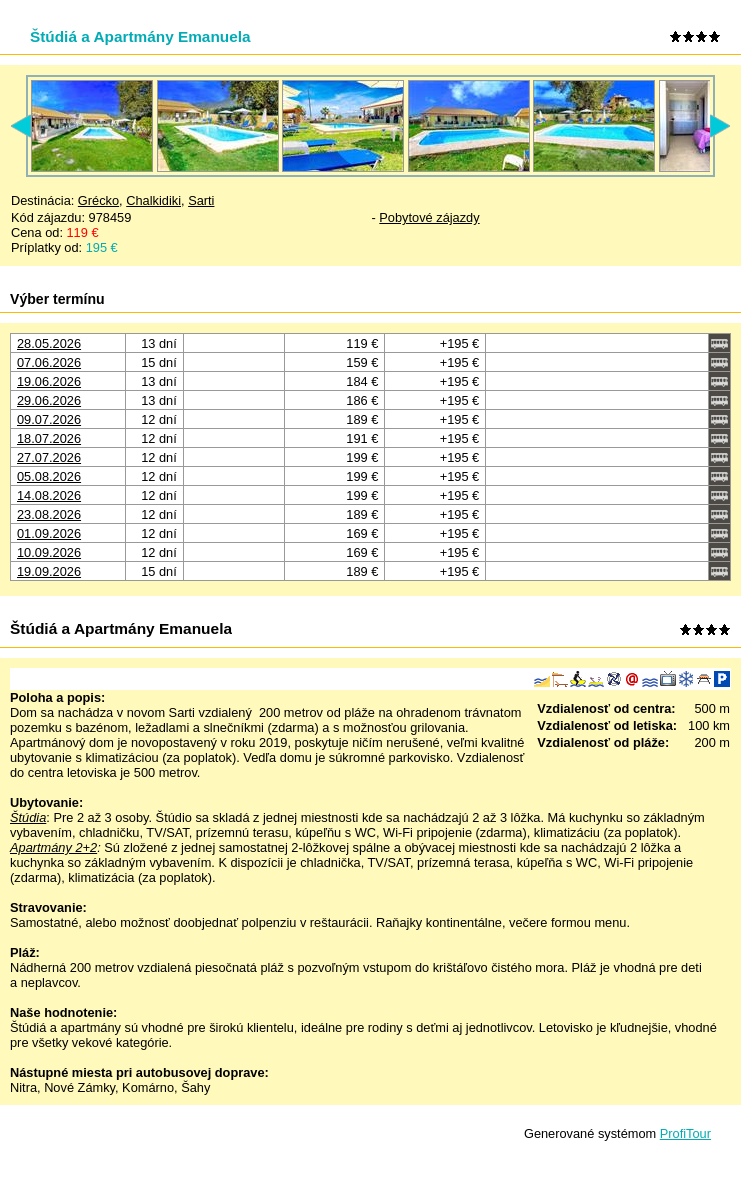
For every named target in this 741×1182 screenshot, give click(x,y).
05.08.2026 (49, 476)
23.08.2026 (49, 514)
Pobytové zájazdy (429, 217)
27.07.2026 (49, 457)
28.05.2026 (49, 343)
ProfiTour (685, 1133)
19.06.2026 (49, 381)
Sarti (201, 200)
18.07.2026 (49, 438)
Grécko (98, 200)
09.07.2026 (49, 419)
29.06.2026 (49, 400)
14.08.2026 (49, 495)
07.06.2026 (49, 362)
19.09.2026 (49, 571)
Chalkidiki (153, 200)
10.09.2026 (49, 552)
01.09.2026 (49, 533)
